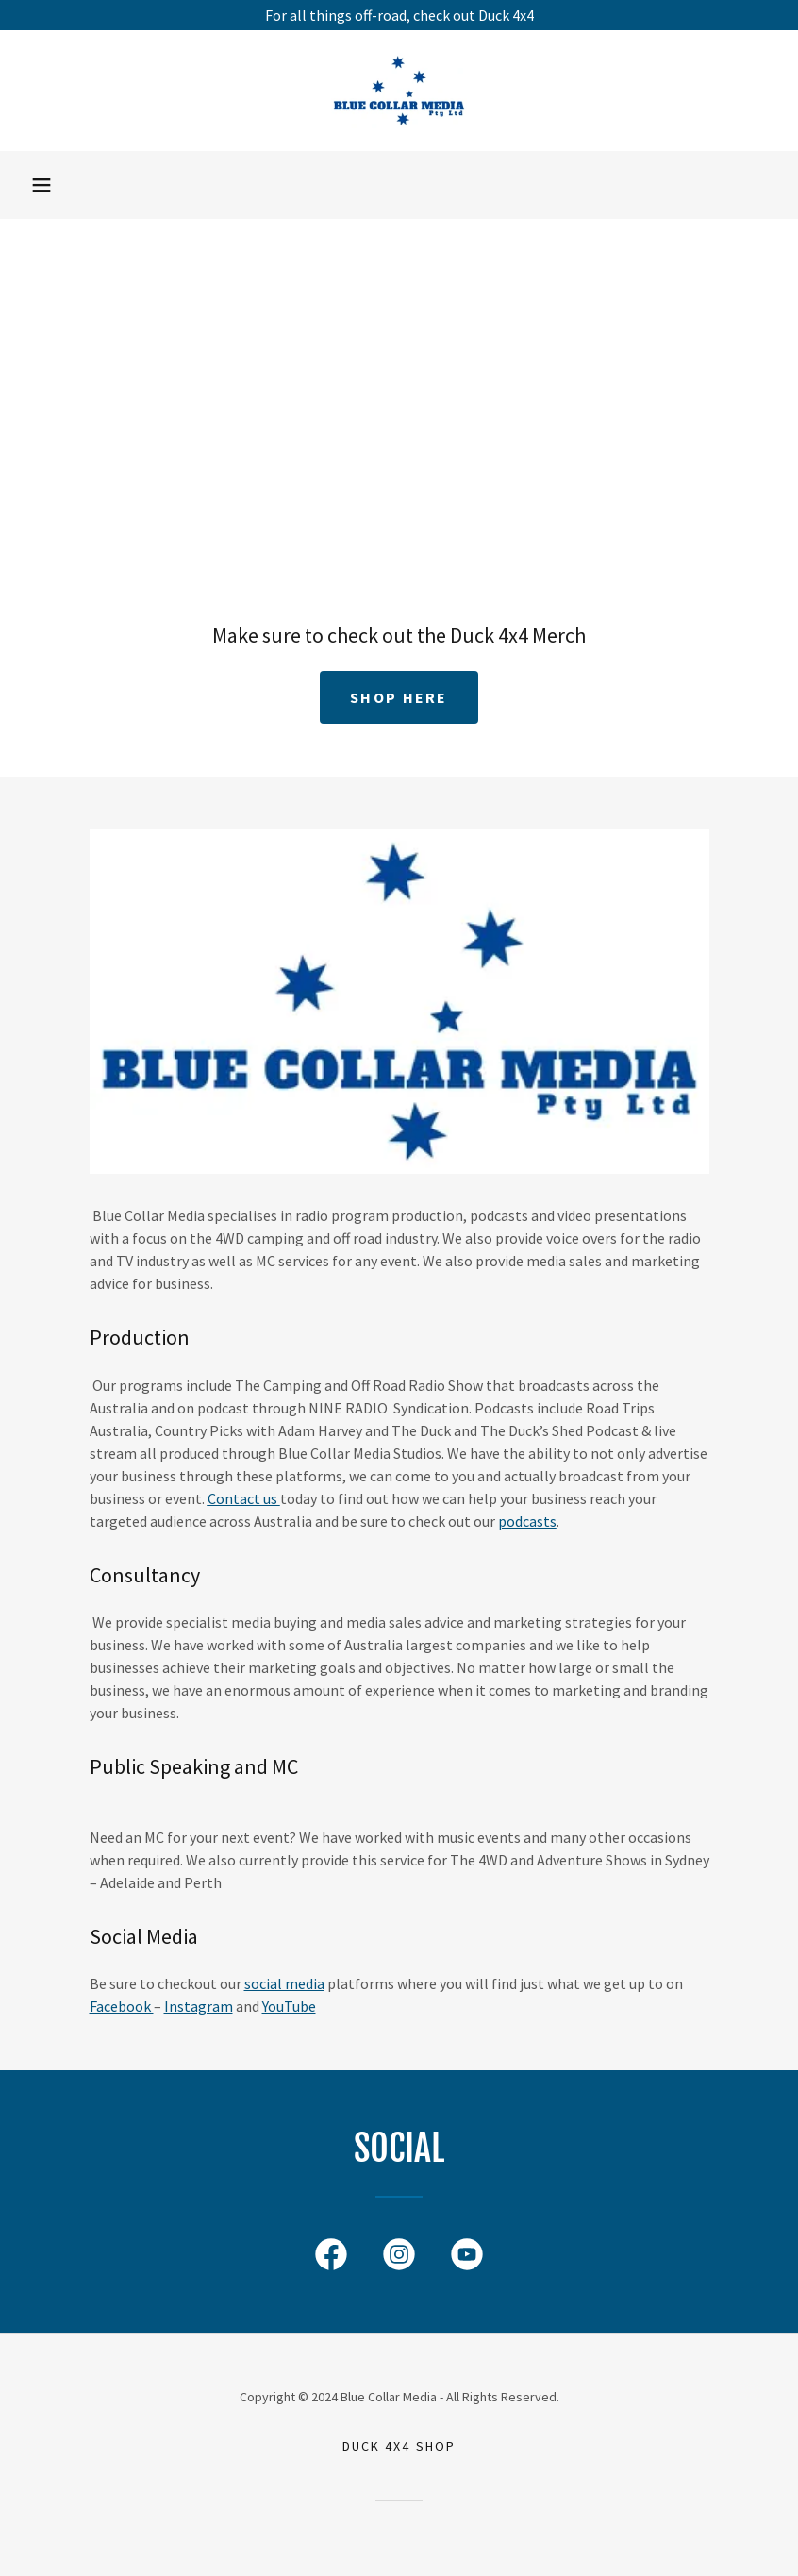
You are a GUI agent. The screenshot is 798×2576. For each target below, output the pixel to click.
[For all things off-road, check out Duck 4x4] (399, 15)
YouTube (289, 2006)
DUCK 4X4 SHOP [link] (398, 2445)
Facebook (122, 2006)
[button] (41, 185)
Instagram (198, 2006)
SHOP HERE (399, 697)
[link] (399, 90)
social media (284, 1983)
